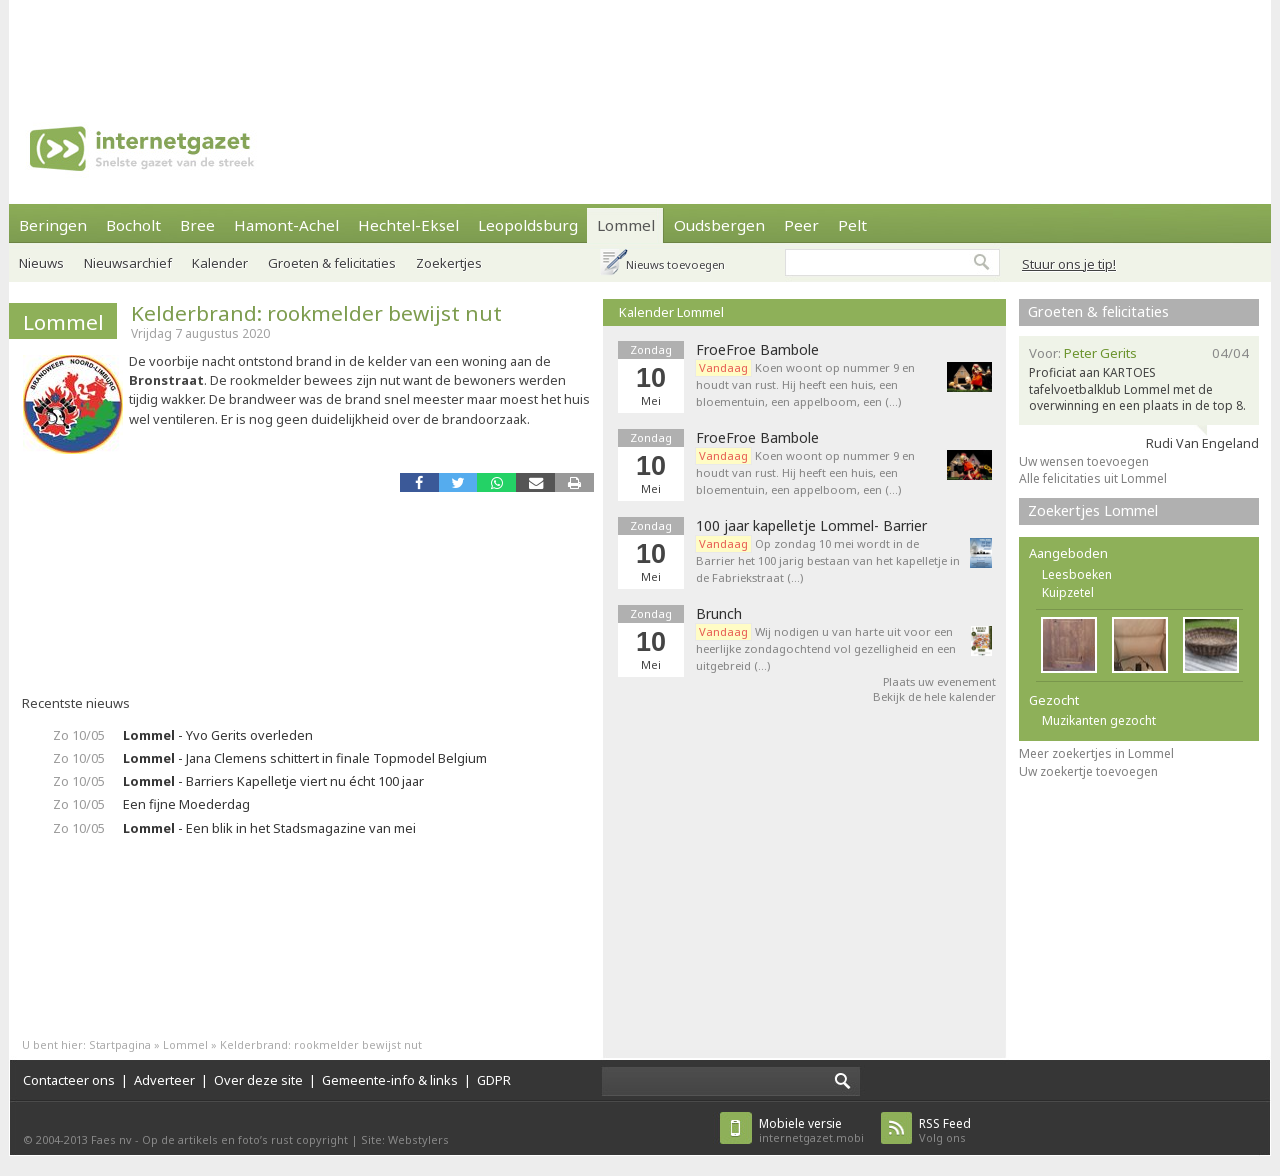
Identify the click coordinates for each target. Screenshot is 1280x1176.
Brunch (719, 614)
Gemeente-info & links (390, 1080)
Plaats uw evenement (939, 681)
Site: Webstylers (405, 1139)
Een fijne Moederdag (186, 804)
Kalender (220, 263)
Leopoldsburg (528, 225)
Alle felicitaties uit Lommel (1093, 478)
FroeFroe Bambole (757, 350)
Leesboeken (1077, 574)
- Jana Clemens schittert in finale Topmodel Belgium (305, 758)
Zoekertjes (449, 263)
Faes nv (111, 1139)
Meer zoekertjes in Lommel (1096, 753)
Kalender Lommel (671, 312)
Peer (801, 225)
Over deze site (258, 1080)
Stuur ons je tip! (1069, 264)
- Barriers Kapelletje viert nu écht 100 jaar (273, 781)
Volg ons (945, 1130)
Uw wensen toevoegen (1084, 461)
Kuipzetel (1068, 592)
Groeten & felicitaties (332, 263)
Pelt (852, 225)
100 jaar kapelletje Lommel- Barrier (811, 526)
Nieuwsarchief (128, 263)
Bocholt (133, 225)
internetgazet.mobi (811, 1130)
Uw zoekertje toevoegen (1088, 771)
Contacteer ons (69, 1080)
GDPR (494, 1080)
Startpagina (120, 1044)
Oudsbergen (719, 225)
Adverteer (164, 1080)
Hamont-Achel (286, 225)
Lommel (626, 225)
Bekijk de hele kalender (934, 696)
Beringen (53, 225)
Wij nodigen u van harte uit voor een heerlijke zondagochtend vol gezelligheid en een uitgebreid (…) (826, 648)
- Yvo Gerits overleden (218, 735)
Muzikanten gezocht (1099, 720)
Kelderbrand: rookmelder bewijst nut (316, 313)
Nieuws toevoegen (675, 264)
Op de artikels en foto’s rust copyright (245, 1139)
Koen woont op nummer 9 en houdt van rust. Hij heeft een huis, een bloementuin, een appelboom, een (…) (805, 384)
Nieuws (41, 263)
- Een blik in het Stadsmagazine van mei (269, 828)
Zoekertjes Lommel (1093, 510)
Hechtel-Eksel (408, 225)
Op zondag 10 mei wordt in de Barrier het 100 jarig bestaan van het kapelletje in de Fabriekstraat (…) (828, 560)
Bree (197, 225)
